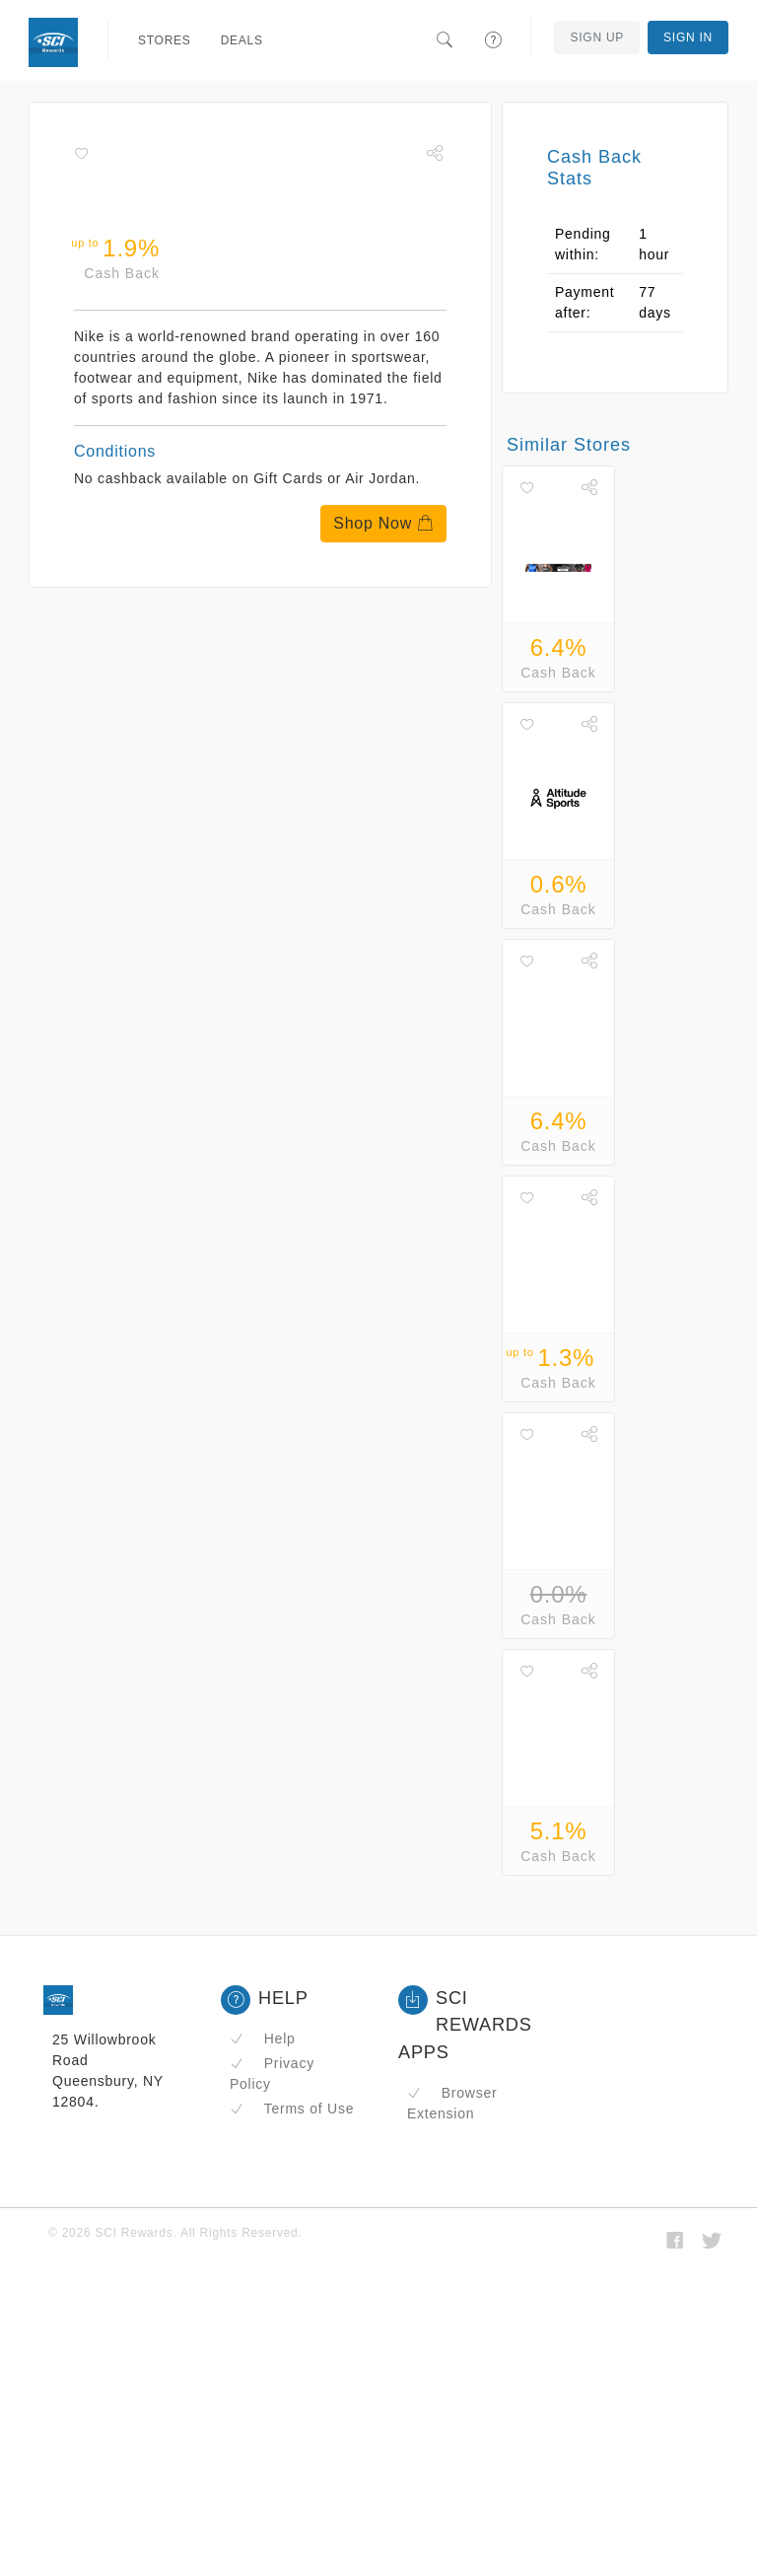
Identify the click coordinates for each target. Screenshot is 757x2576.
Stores (164, 40)
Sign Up (597, 37)
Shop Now (383, 523)
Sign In (688, 37)
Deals (242, 40)
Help (263, 2038)
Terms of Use (292, 2108)
